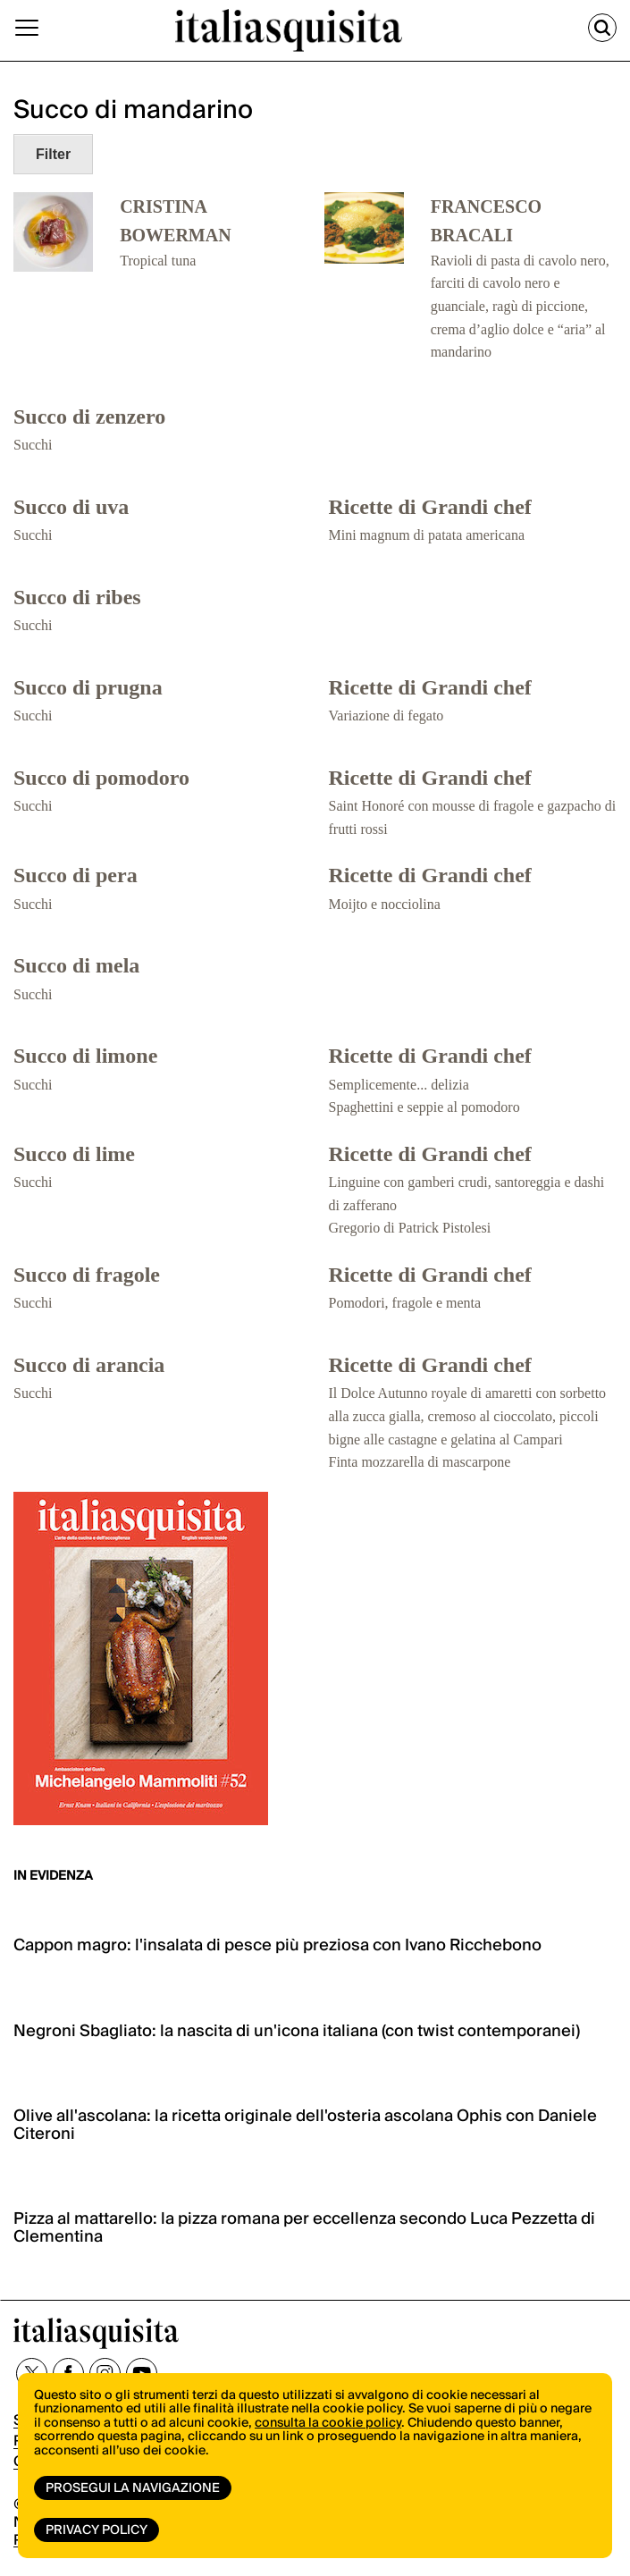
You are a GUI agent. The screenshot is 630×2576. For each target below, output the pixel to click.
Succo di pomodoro (101, 777)
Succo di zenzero (89, 416)
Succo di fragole (86, 1274)
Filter (53, 154)
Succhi (33, 444)
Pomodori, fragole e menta (405, 1302)
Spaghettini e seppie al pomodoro (424, 1107)
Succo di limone (85, 1055)
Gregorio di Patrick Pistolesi (410, 1227)
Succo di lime (74, 1154)
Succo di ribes (77, 597)
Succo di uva (71, 506)
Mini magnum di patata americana (427, 535)
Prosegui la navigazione (133, 2488)
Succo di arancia (88, 1364)
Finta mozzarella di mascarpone (420, 1461)
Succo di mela (76, 965)
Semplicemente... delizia (399, 1084)
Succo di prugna (88, 687)
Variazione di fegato (386, 715)
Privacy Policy (96, 2530)
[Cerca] (602, 27)
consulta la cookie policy (328, 2423)
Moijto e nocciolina (385, 904)
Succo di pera (75, 875)
